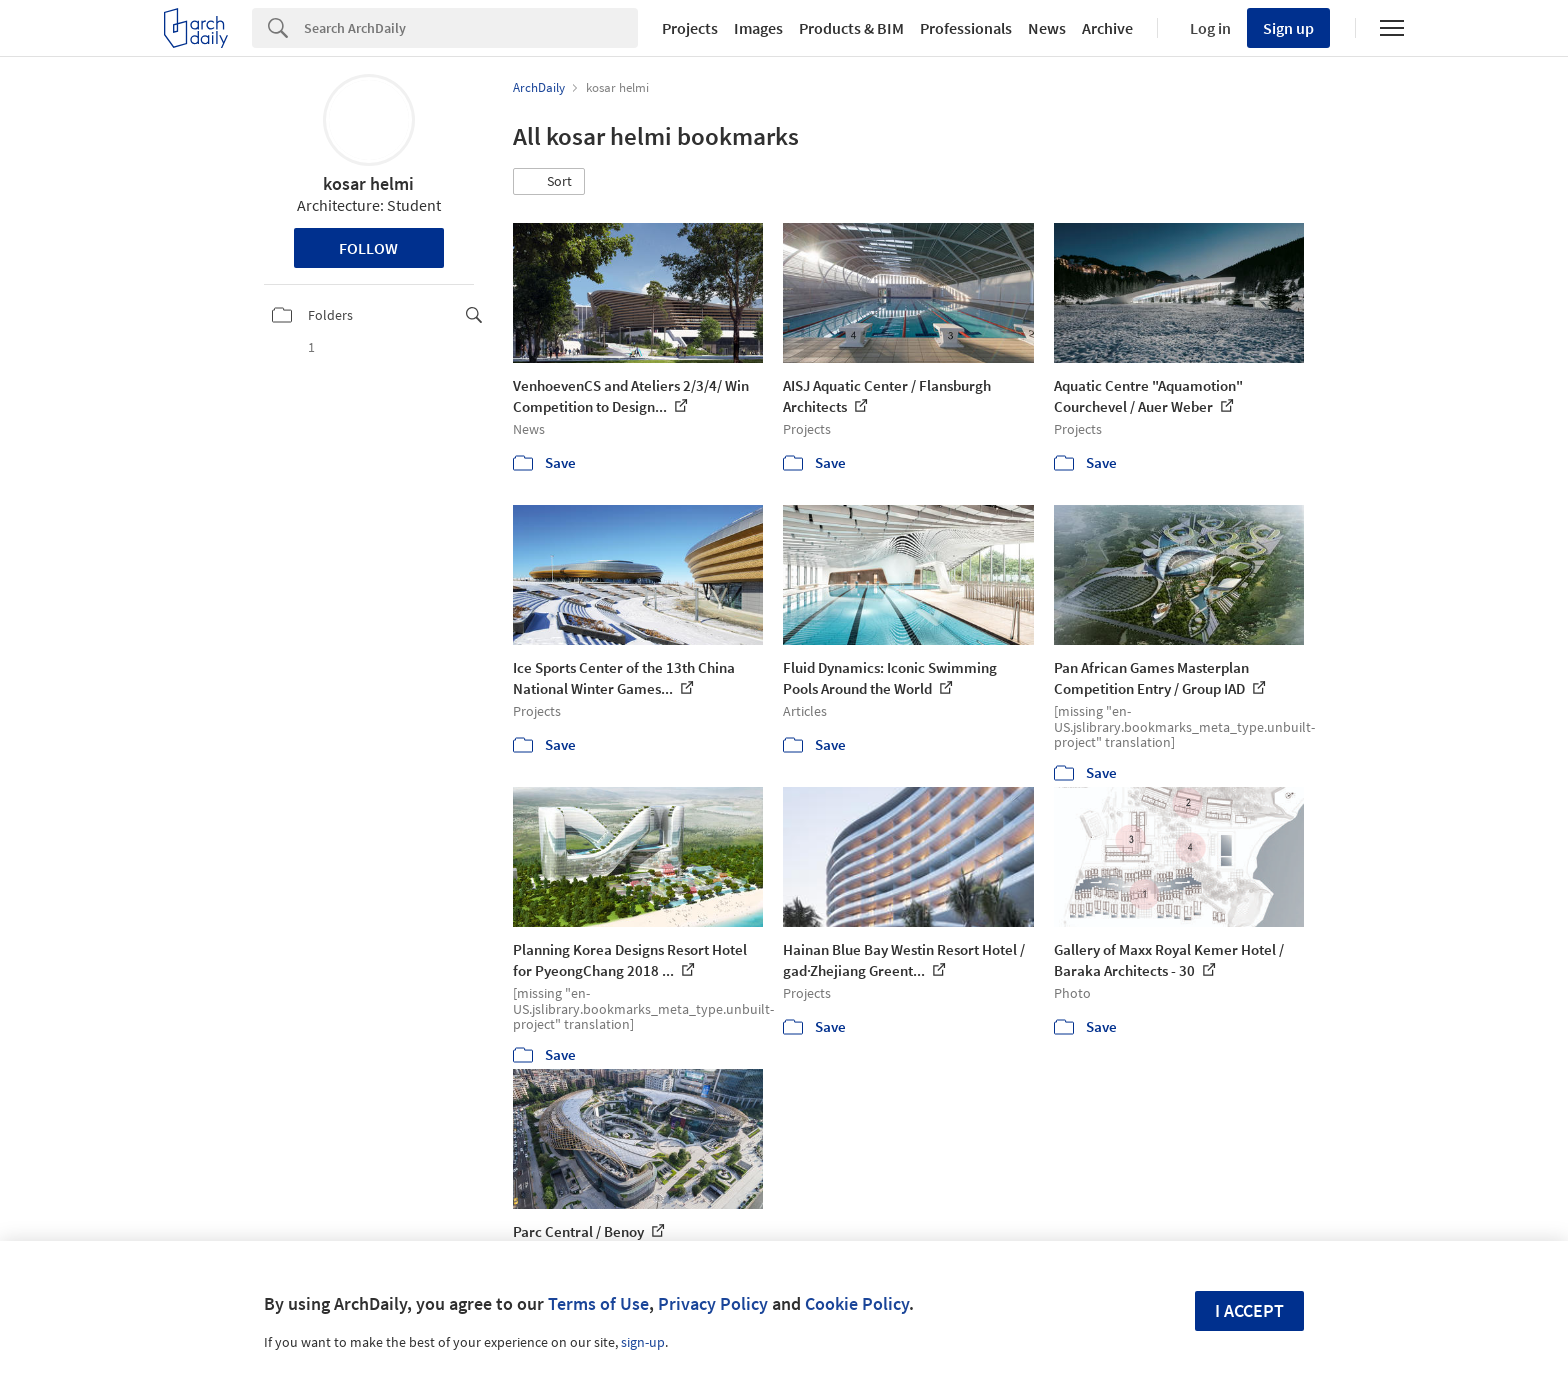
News (1047, 28)
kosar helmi (368, 183)
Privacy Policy (713, 1303)
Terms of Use (598, 1303)
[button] (549, 182)
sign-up (643, 1342)
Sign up (1288, 28)
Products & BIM (851, 28)
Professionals (966, 28)
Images (758, 28)
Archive (1107, 28)
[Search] (471, 28)
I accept (1249, 1310)
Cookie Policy (857, 1303)
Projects (690, 28)
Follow (368, 248)
